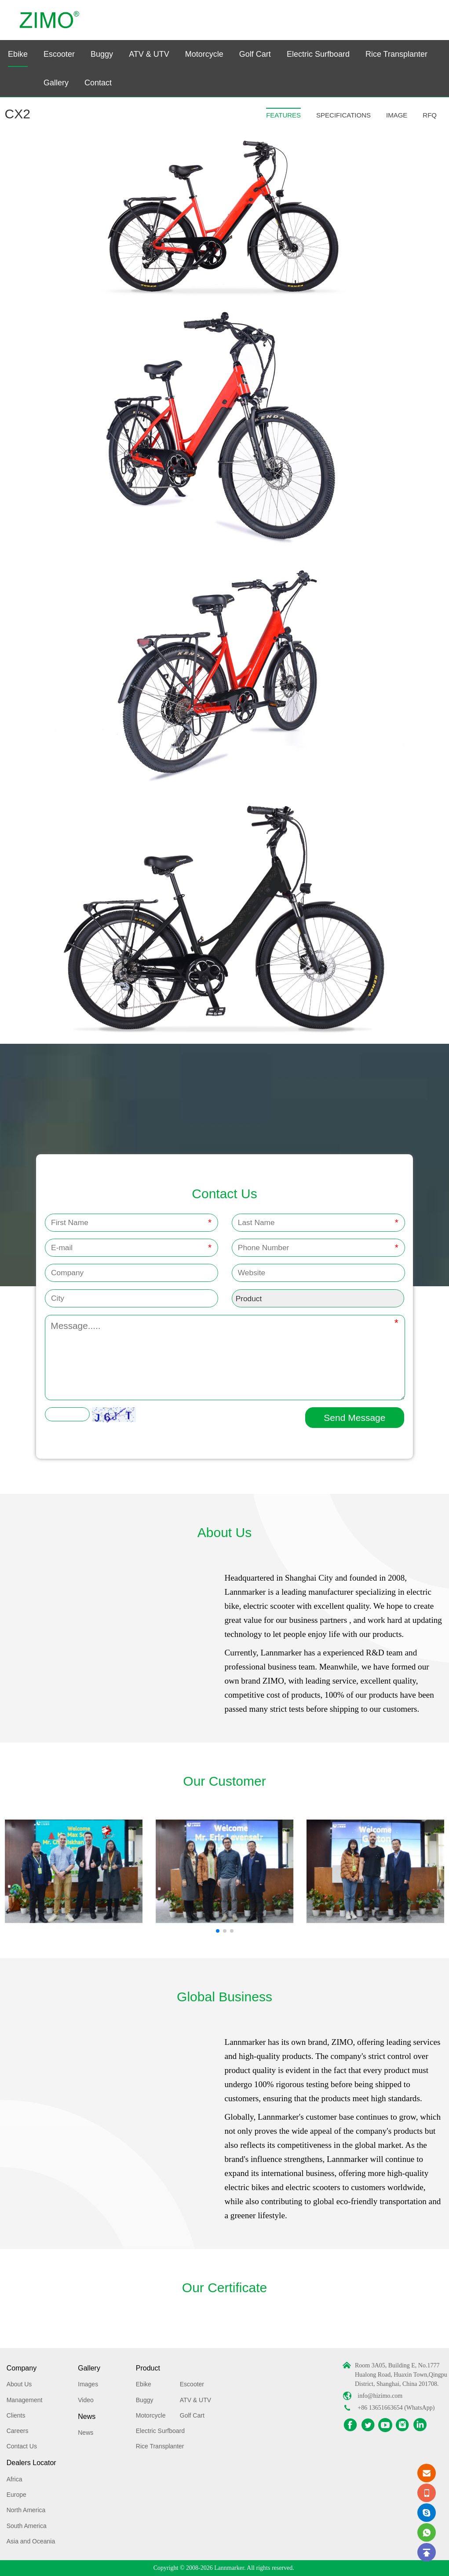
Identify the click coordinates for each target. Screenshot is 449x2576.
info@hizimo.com (380, 2396)
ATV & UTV (149, 54)
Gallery (56, 82)
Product (148, 2368)
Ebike (18, 54)
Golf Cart (255, 54)
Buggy (102, 54)
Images (88, 2384)
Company (22, 2368)
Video (86, 2400)
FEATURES (283, 115)
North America (26, 2510)
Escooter (59, 54)
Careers (18, 2430)
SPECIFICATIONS (343, 115)
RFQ (430, 115)
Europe (16, 2494)
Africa (14, 2479)
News (86, 2416)
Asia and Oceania (31, 2541)
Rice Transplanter (396, 54)
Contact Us (22, 2446)
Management (25, 2400)
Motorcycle (204, 54)
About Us (19, 2384)
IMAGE (396, 115)
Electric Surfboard (318, 54)
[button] (217, 1931)
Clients (16, 2415)
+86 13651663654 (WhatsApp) (396, 2407)
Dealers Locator (31, 2462)
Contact (98, 82)
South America (27, 2525)
